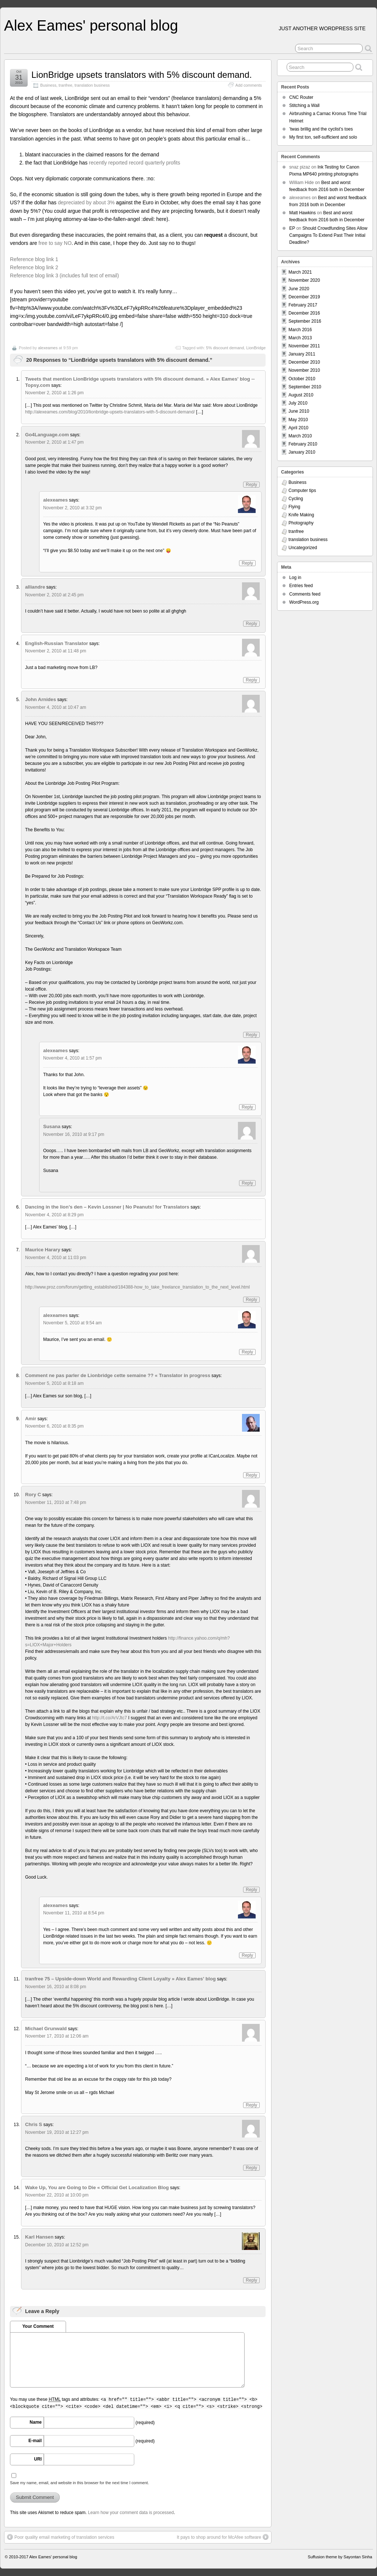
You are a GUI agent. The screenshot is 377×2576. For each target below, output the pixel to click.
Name (36, 2422)
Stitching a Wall (304, 105)
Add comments (248, 85)
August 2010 (300, 395)
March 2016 (300, 329)
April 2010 (298, 427)
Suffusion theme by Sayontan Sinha (340, 2557)
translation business (92, 85)
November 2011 (304, 346)
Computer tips (302, 490)
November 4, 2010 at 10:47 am (55, 707)
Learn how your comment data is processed (131, 2512)
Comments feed (305, 594)
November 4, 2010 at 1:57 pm (72, 1058)
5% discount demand (225, 348)
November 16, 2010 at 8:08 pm (55, 1986)
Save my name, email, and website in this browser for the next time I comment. (79, 2482)
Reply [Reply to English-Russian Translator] (251, 680)
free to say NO (55, 243)
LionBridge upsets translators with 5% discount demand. (141, 75)
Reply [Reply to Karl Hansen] (251, 2280)
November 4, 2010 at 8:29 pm (54, 1214)
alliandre (35, 587)
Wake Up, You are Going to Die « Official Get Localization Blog (97, 2187)
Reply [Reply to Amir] (251, 1475)
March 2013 (300, 337)
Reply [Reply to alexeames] (247, 563)
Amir (30, 1418)
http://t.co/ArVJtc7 (109, 1717)
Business (48, 85)
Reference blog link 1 (34, 259)
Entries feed (301, 585)
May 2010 (298, 419)
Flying (294, 506)
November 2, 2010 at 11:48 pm (55, 650)
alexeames (48, 348)
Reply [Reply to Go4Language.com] (251, 484)
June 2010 (298, 411)
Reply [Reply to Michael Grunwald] (251, 2105)
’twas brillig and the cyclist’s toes (321, 129)
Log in (295, 577)
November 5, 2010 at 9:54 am (72, 1322)
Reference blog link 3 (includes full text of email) (64, 275)
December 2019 (304, 296)
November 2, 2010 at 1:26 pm (54, 392)
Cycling (295, 498)
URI (38, 2459)
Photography (301, 523)
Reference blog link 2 (34, 267)
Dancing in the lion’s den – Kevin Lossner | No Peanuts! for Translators (107, 1207)
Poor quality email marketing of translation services (60, 2537)
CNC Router (301, 97)
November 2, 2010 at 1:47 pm (54, 442)
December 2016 (304, 313)
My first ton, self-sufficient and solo (323, 137)
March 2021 (300, 272)
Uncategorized (302, 547)
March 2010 (300, 435)
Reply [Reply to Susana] (247, 1183)
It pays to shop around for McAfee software (223, 2537)
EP (292, 228)
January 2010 (301, 452)
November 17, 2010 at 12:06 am (57, 2036)
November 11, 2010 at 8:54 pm (73, 1912)
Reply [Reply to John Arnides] (251, 1034)
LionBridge (256, 348)
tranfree (65, 85)
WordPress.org (304, 602)
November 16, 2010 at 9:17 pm (73, 1134)
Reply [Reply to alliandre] (251, 623)
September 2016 (304, 321)
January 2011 (301, 354)
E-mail (35, 2440)
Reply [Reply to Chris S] (251, 2167)
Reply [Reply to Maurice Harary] (251, 1299)
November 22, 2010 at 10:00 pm (57, 2195)
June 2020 (298, 288)
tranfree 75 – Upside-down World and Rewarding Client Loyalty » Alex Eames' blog (120, 1979)
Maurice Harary (42, 1249)
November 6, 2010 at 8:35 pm (54, 1426)
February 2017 (302, 305)
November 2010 (304, 370)
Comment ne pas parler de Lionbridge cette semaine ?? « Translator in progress (117, 1375)
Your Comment (37, 2326)
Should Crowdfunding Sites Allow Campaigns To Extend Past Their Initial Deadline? (328, 235)
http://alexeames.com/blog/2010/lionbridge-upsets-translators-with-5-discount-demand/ (110, 412)
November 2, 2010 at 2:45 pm (54, 594)
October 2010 (301, 378)
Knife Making (301, 514)
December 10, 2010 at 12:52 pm (57, 2244)
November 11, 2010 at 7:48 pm (55, 1502)
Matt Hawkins (302, 212)
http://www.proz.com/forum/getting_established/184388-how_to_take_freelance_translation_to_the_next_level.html (137, 1287)
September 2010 (304, 386)
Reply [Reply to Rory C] (251, 1889)
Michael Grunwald (46, 2028)
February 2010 (302, 444)
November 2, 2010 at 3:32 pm (72, 507)
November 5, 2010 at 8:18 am (54, 1383)
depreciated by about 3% (86, 202)
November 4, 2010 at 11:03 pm (55, 1257)
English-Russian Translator (56, 643)
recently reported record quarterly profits (134, 163)
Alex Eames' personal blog (91, 25)
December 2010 (304, 362)
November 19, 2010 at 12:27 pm (57, 2132)
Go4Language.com (47, 434)
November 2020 (304, 280)
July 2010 (297, 403)
